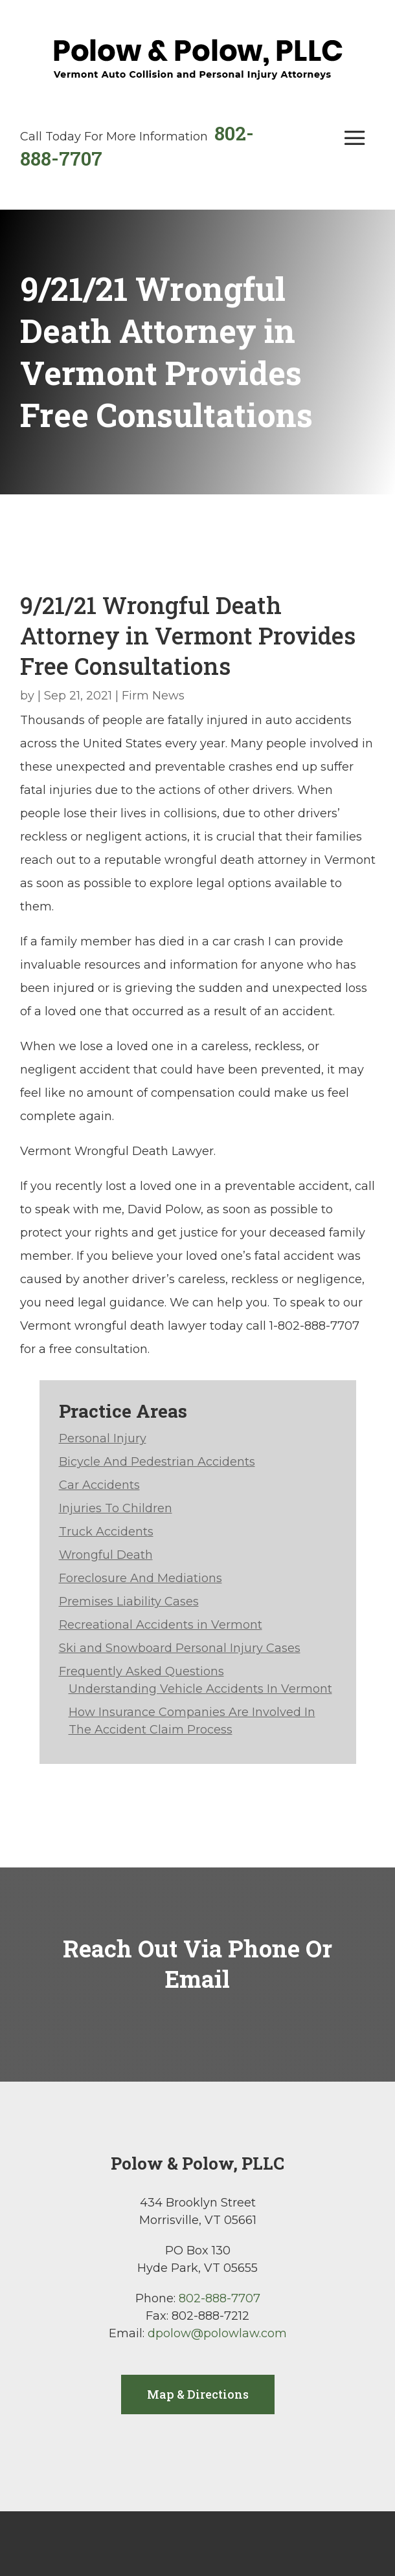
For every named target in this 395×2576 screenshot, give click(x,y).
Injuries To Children (115, 1508)
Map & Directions (198, 2394)
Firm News (153, 695)
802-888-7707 (219, 2298)
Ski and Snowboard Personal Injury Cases (179, 1648)
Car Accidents (99, 1485)
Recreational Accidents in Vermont (160, 1625)
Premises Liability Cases (129, 1601)
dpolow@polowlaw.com (217, 2333)
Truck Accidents (106, 1532)
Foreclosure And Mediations (140, 1578)
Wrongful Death (106, 1555)
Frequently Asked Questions (141, 1671)
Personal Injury (102, 1438)
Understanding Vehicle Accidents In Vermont (200, 1689)
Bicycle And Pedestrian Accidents (157, 1462)
